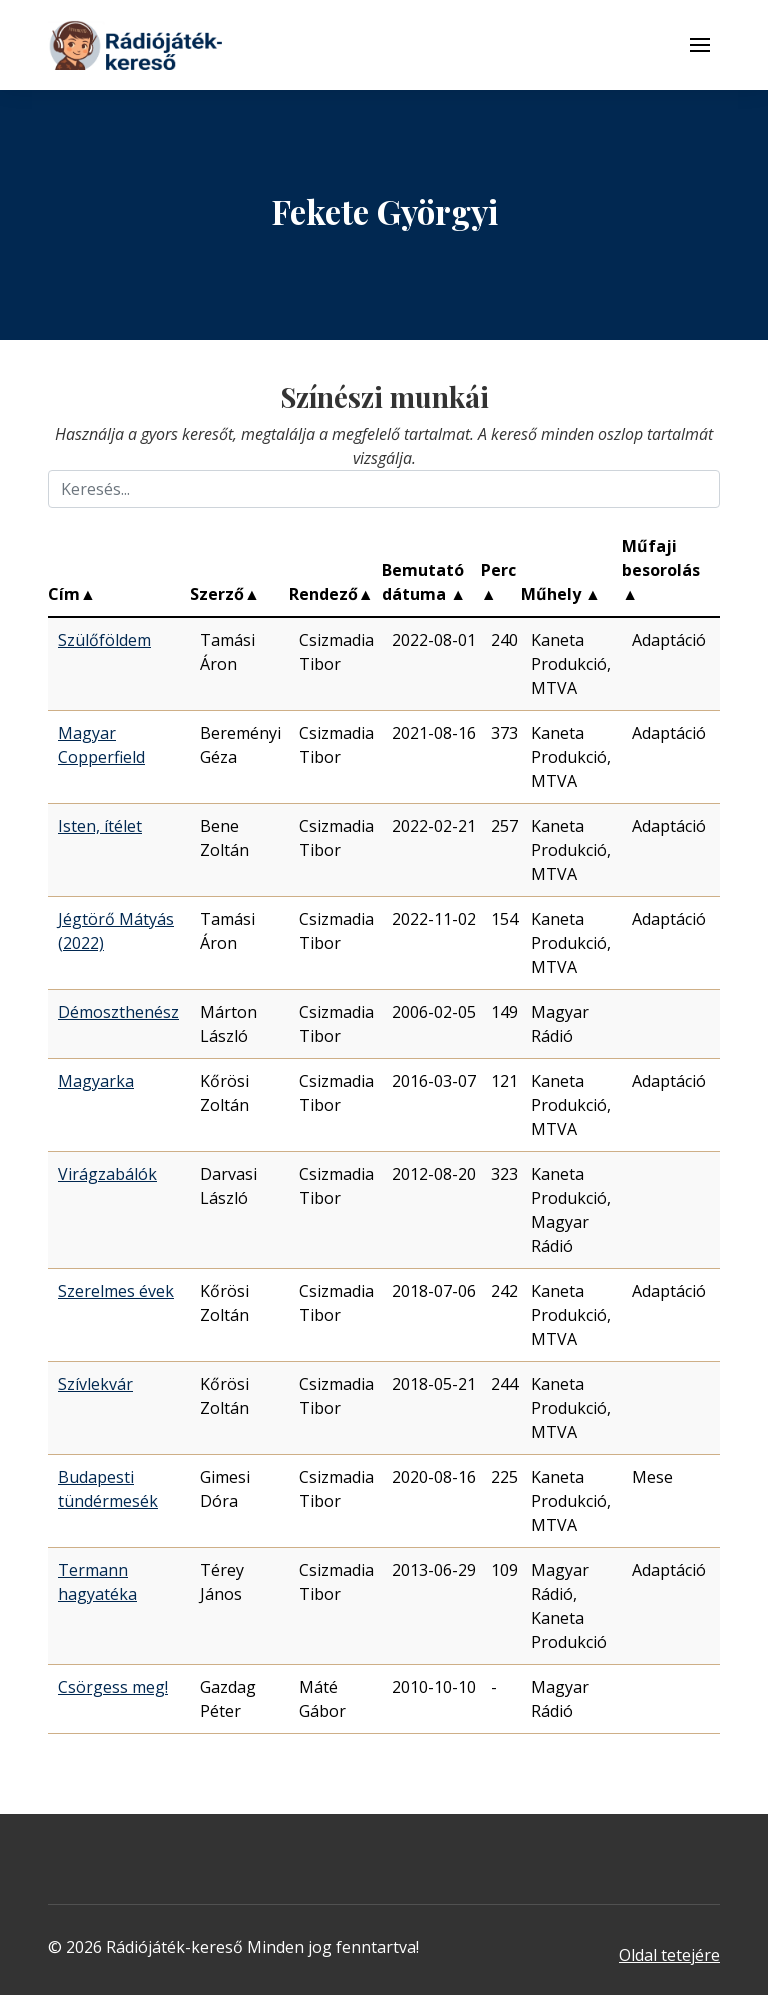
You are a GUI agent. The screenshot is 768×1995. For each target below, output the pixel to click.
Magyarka (96, 1081)
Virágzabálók (107, 1174)
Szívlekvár (95, 1384)
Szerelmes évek (116, 1291)
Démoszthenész (118, 1012)
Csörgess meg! (113, 1687)
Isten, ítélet (100, 826)
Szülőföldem (104, 640)
